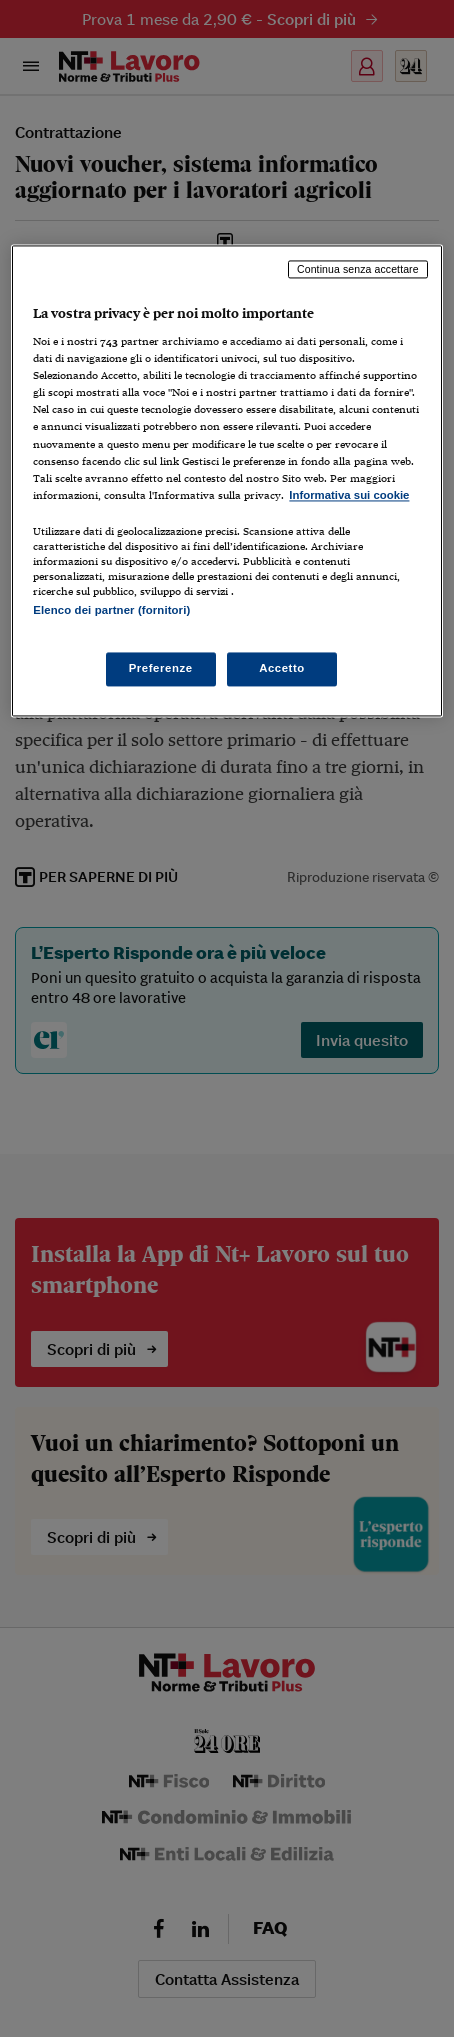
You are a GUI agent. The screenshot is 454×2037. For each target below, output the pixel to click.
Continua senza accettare (358, 269)
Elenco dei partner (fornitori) (111, 610)
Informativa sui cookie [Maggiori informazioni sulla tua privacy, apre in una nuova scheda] (349, 495)
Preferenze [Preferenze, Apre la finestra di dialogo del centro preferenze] (161, 669)
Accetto (282, 669)
